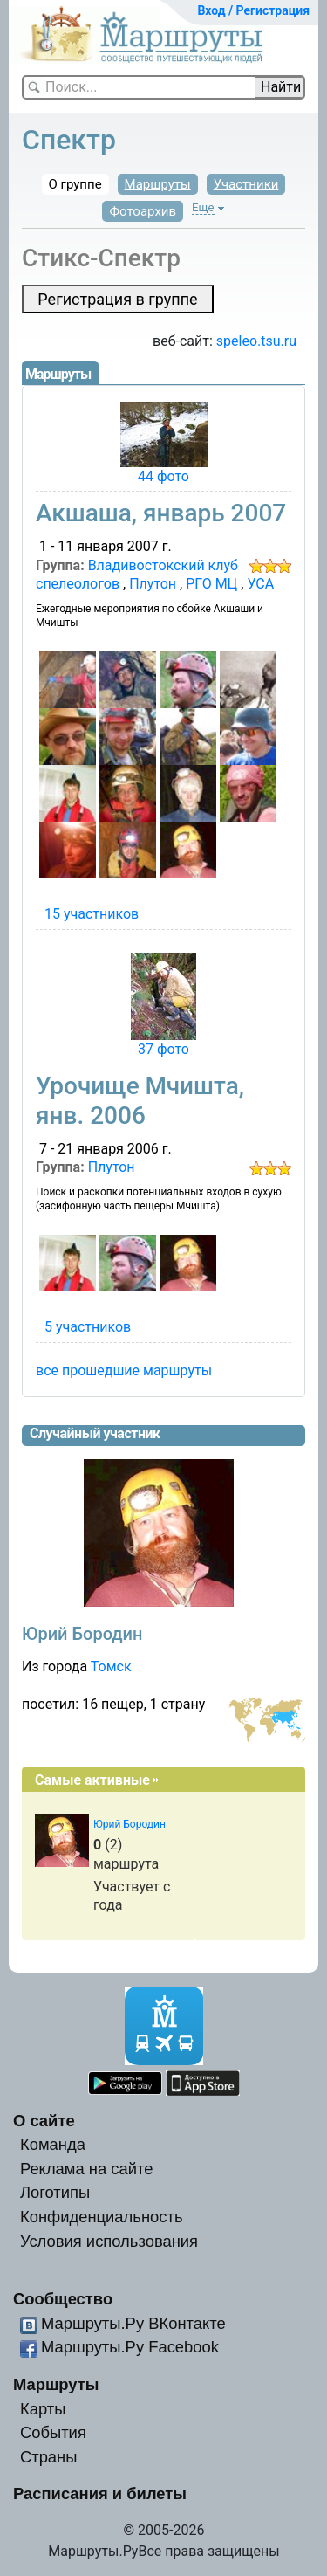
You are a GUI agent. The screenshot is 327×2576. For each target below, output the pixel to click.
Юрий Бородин (82, 1633)
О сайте (44, 2120)
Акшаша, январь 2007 (161, 513)
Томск (111, 1666)
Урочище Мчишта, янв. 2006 (140, 1100)
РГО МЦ (211, 583)
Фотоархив (142, 211)
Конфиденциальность (101, 2217)
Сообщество (62, 2299)
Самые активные (92, 1780)
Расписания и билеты (100, 2493)
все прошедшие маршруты (124, 1370)
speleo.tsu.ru (256, 341)
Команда (52, 2144)
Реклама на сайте (86, 2168)
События (53, 2432)
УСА (260, 583)
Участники (246, 184)
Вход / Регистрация (253, 10)
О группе (75, 184)
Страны (49, 2457)
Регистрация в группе (117, 299)
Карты (42, 2409)
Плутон (152, 583)
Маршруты (158, 184)
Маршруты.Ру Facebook (130, 2347)
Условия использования (109, 2241)
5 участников (87, 1327)
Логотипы (55, 2192)
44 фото (163, 476)
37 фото (163, 1049)
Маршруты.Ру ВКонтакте (133, 2323)
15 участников (91, 914)
